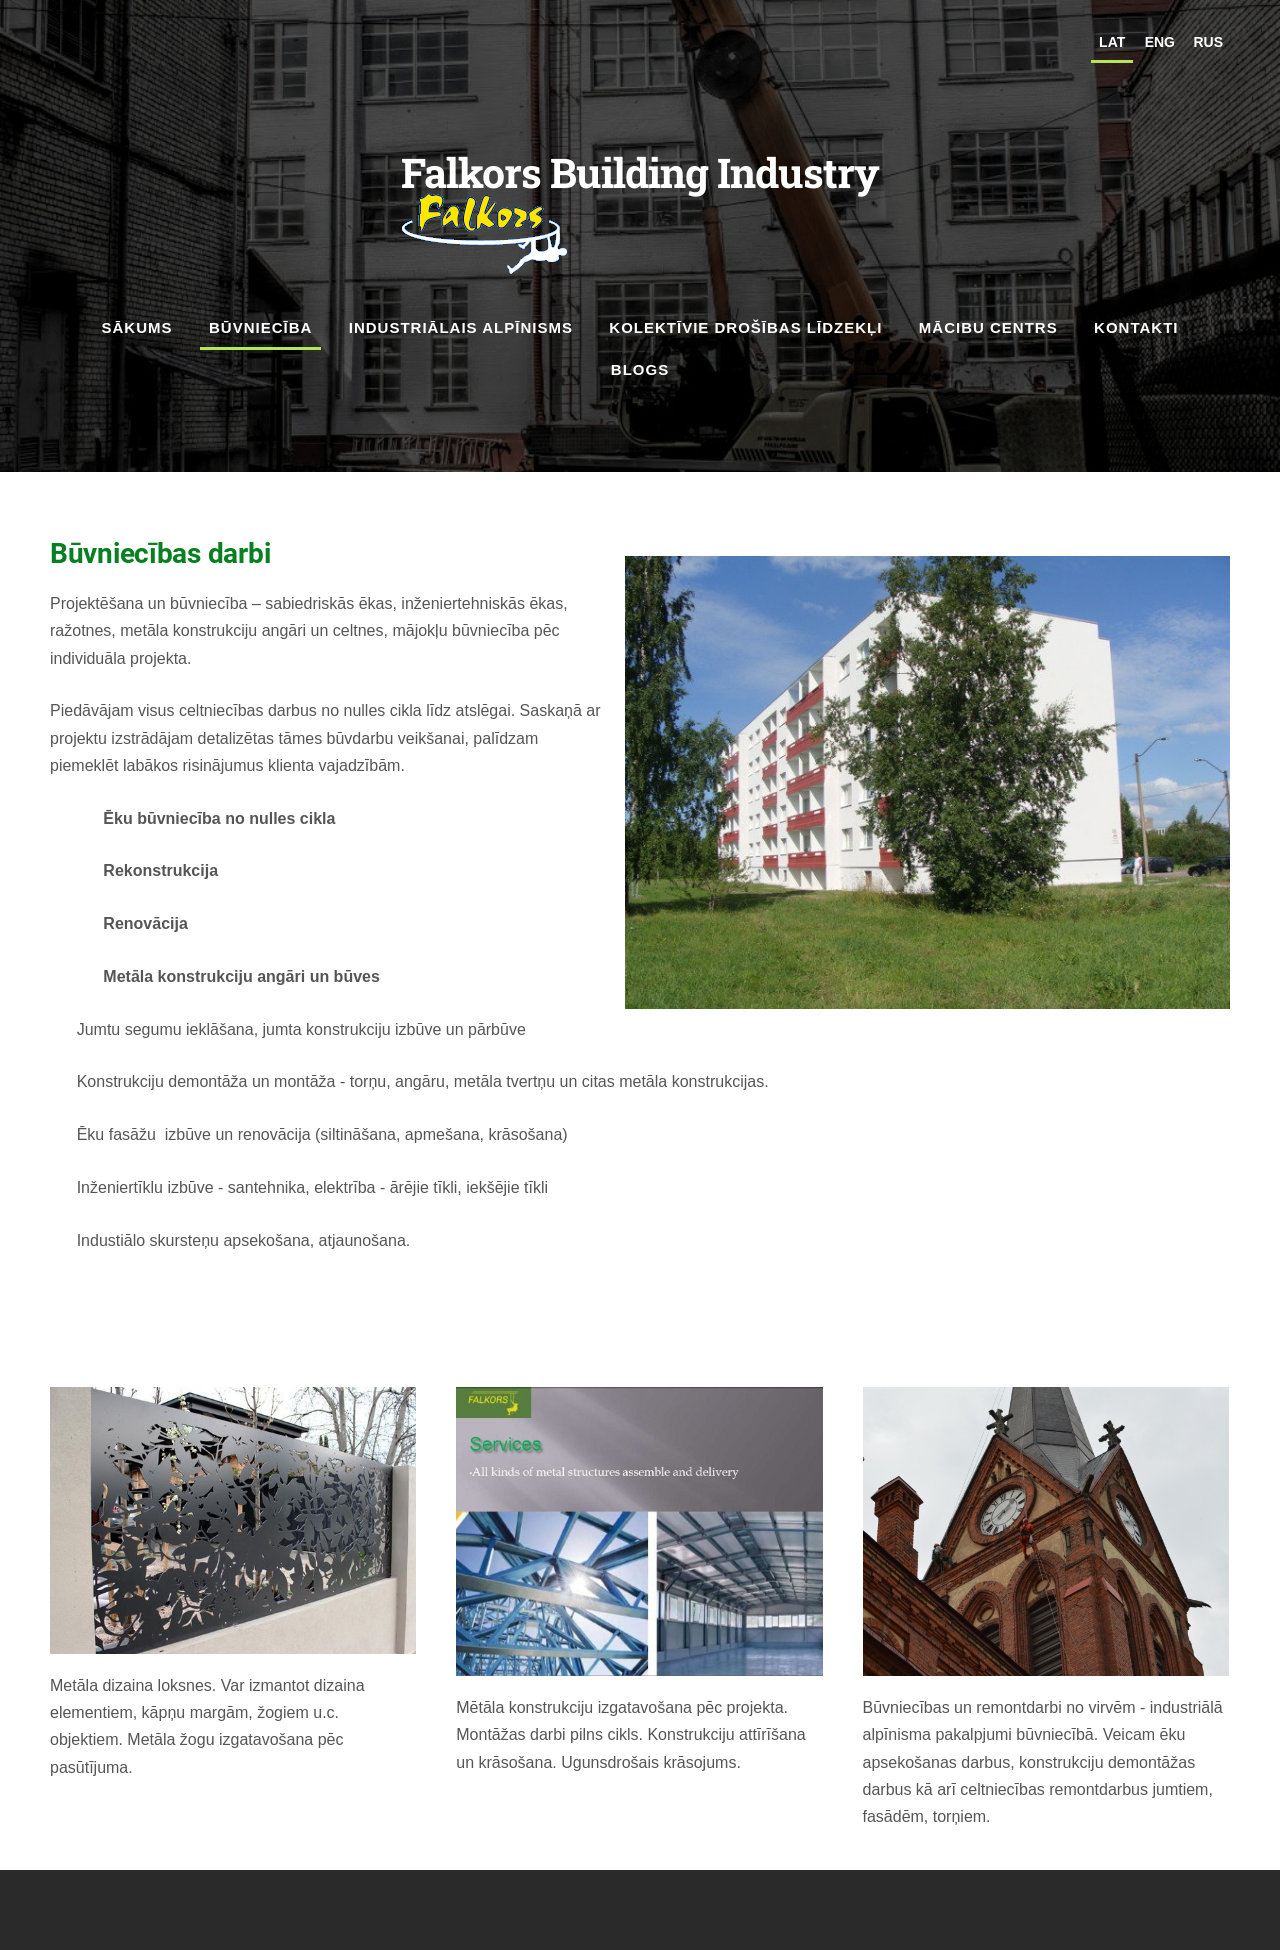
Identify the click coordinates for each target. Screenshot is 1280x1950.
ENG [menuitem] (1160, 42)
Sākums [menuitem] (137, 327)
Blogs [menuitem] (640, 369)
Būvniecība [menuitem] (260, 327)
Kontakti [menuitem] (1136, 327)
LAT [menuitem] (1112, 42)
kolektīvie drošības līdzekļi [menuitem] (745, 327)
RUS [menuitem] (1208, 42)
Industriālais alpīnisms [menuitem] (461, 327)
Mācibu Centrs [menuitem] (988, 327)
